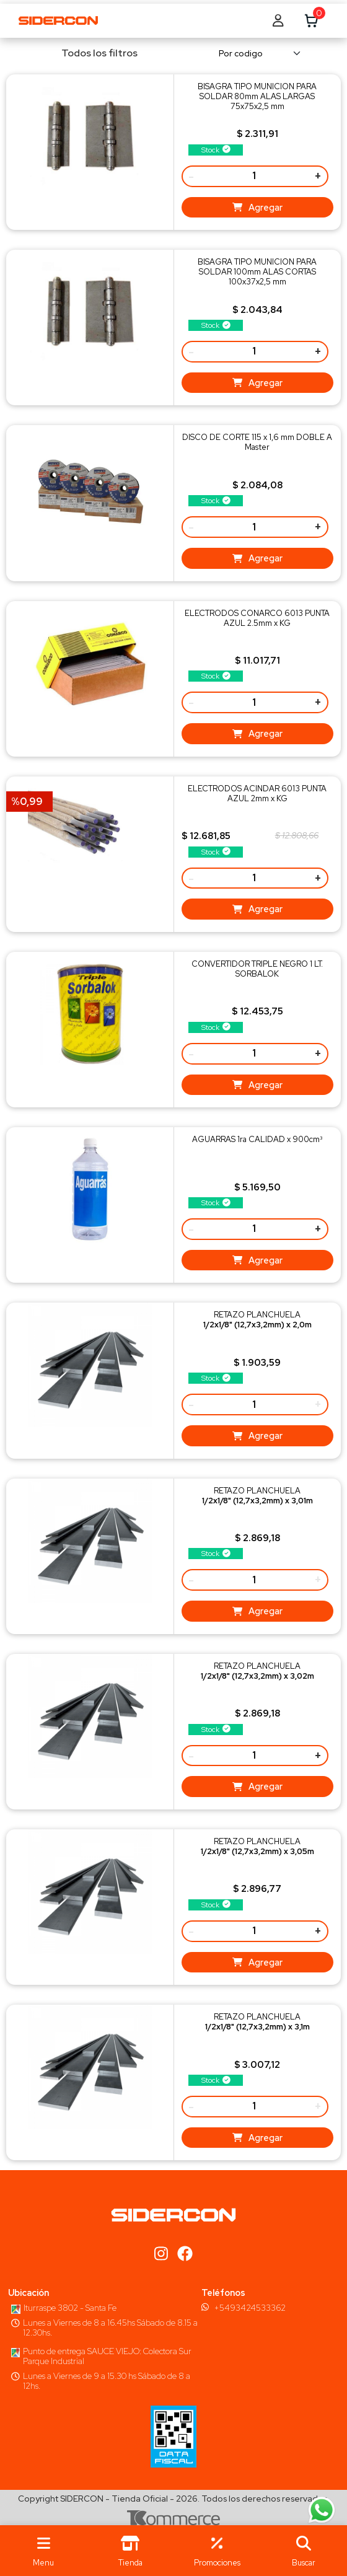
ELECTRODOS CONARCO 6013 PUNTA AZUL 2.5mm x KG (257, 618)
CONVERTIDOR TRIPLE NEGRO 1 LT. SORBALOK (257, 969)
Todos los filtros (91, 52)
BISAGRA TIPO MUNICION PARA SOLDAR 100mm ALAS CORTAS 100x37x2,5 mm (257, 272)
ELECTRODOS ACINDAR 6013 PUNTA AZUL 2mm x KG (257, 793)
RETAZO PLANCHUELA (257, 1319)
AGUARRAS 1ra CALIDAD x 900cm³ (257, 1139)
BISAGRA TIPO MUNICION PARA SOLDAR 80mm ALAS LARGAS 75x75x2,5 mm (257, 96)
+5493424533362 (250, 2308)
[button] (303, 2551)
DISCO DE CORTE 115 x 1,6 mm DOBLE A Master (257, 442)
